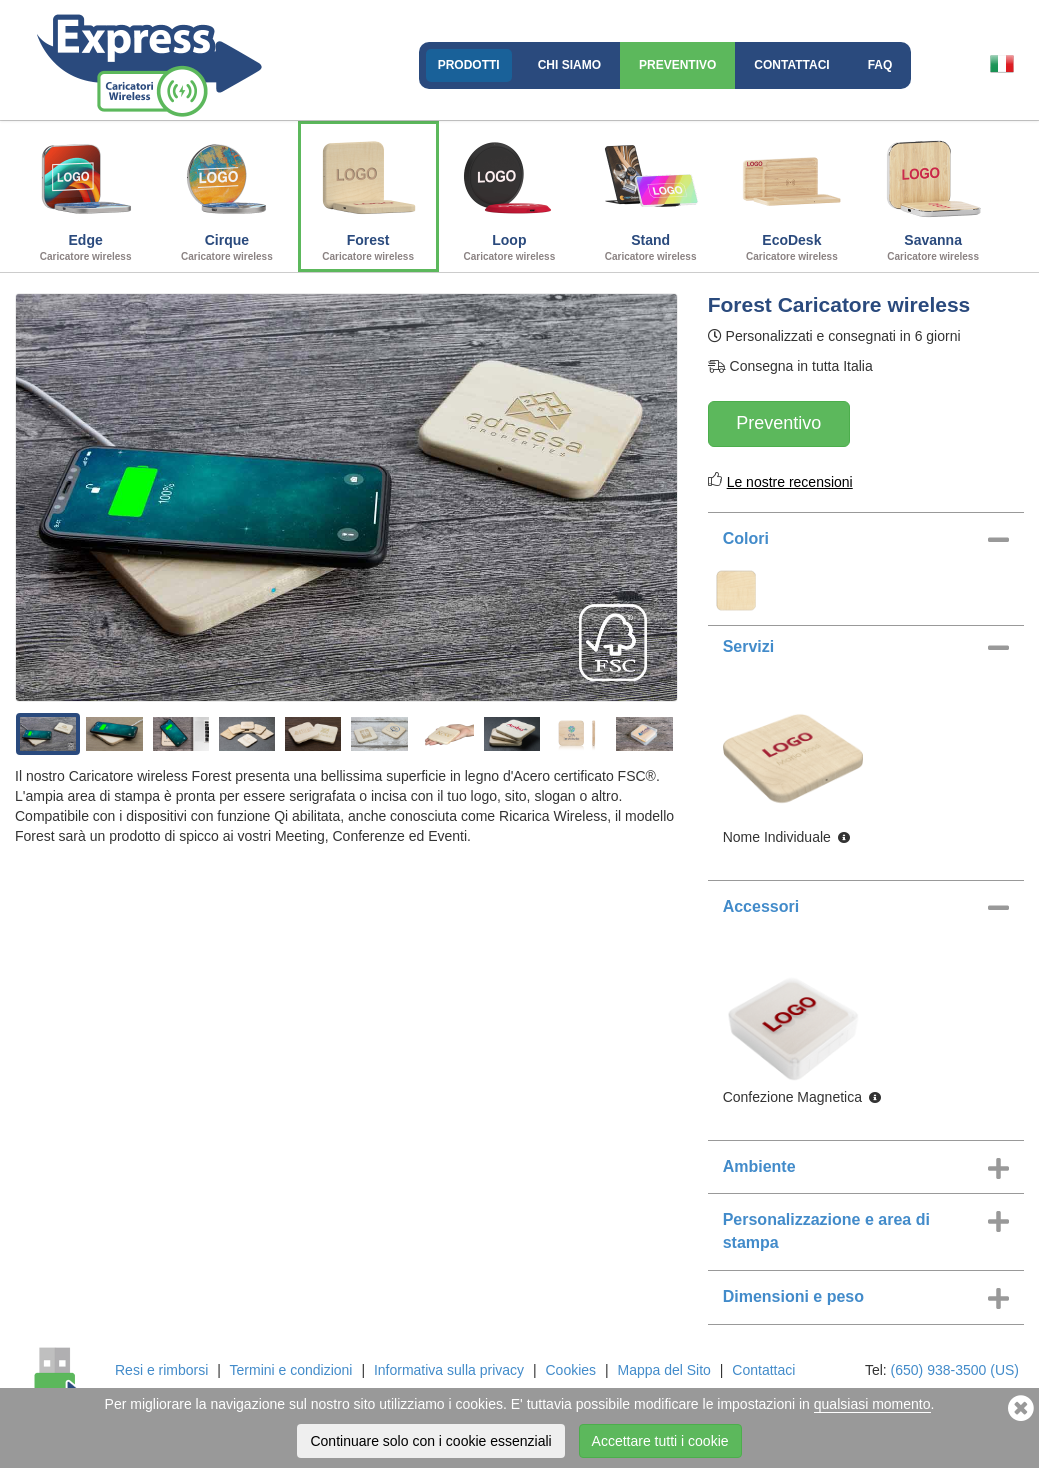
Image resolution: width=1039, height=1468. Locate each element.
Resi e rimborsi (161, 1370)
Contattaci (791, 65)
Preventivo (677, 65)
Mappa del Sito (664, 1370)
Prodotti (469, 65)
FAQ (880, 65)
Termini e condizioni (291, 1370)
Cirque (226, 194)
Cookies (571, 1370)
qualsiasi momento (872, 1404)
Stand (650, 194)
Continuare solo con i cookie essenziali (430, 1441)
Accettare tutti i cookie (660, 1441)
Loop (509, 194)
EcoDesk (791, 194)
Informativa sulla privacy (449, 1370)
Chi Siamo (569, 65)
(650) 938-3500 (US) (955, 1370)
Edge (85, 194)
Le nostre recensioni (790, 482)
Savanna (933, 194)
